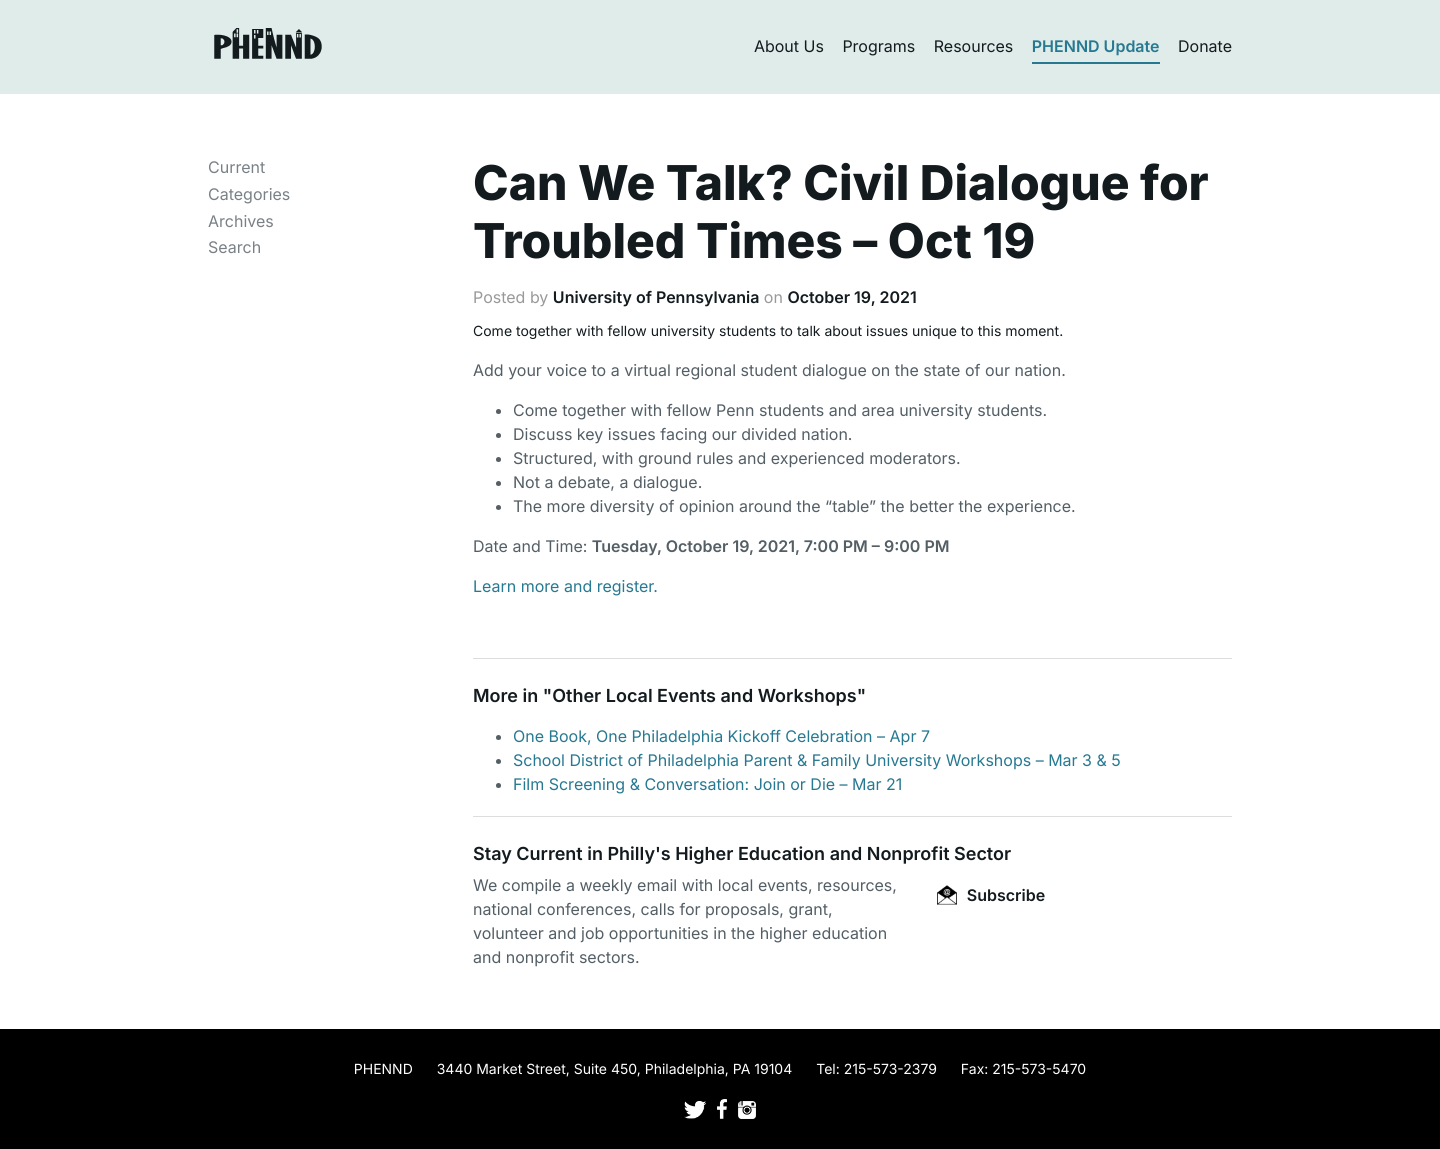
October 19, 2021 (851, 297)
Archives (241, 221)
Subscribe (991, 895)
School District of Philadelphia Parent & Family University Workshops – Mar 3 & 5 (817, 760)
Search (234, 247)
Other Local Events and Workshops (704, 696)
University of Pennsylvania (656, 297)
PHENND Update (1096, 46)
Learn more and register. (565, 586)
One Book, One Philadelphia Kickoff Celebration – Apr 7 (721, 736)
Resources (974, 46)
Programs (878, 46)
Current (236, 167)
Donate (1205, 46)
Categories (249, 194)
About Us (789, 46)
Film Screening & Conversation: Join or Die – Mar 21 (707, 784)
